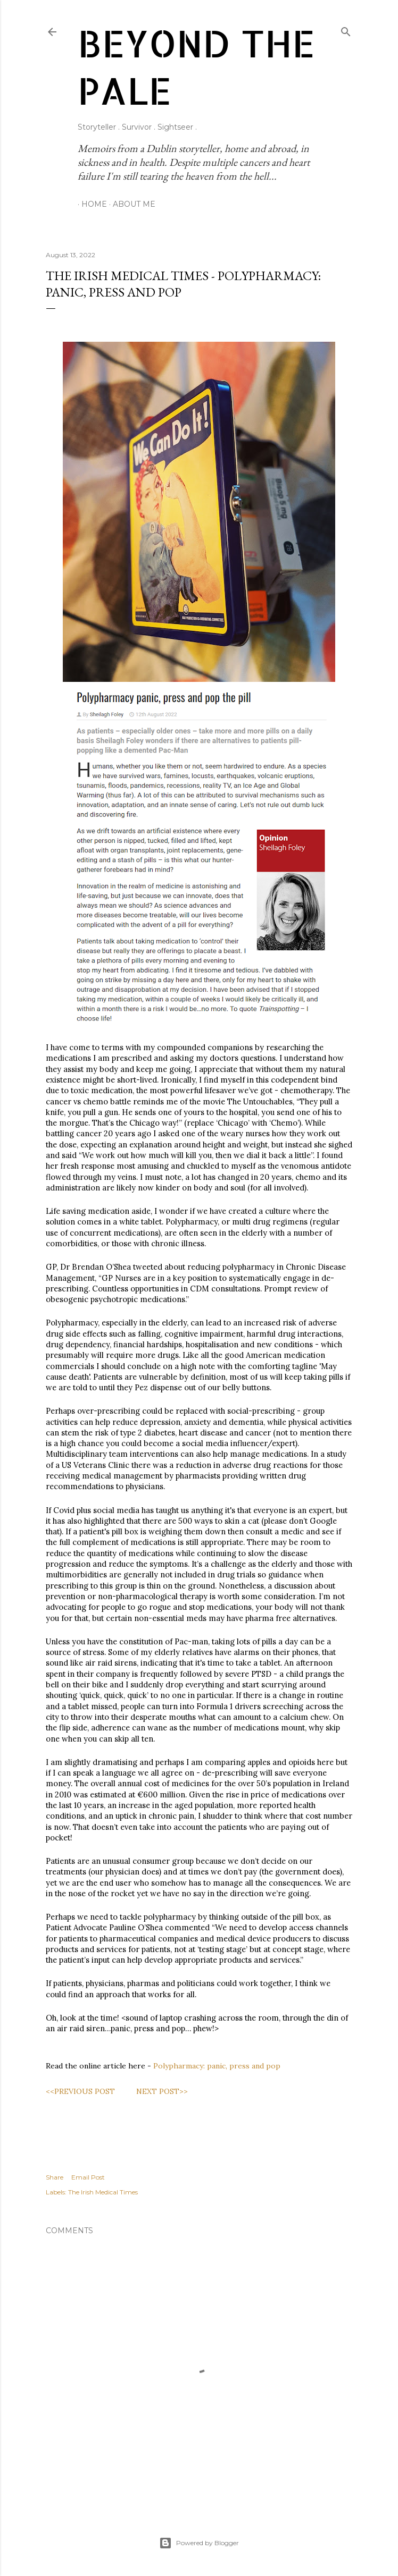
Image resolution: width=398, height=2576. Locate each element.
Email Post (88, 2177)
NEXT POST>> (162, 2091)
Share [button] (54, 2177)
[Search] (345, 29)
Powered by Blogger (199, 2543)
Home (90, 204)
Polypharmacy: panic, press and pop (216, 2066)
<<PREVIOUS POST (80, 2091)
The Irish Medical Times (103, 2192)
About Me (130, 204)
